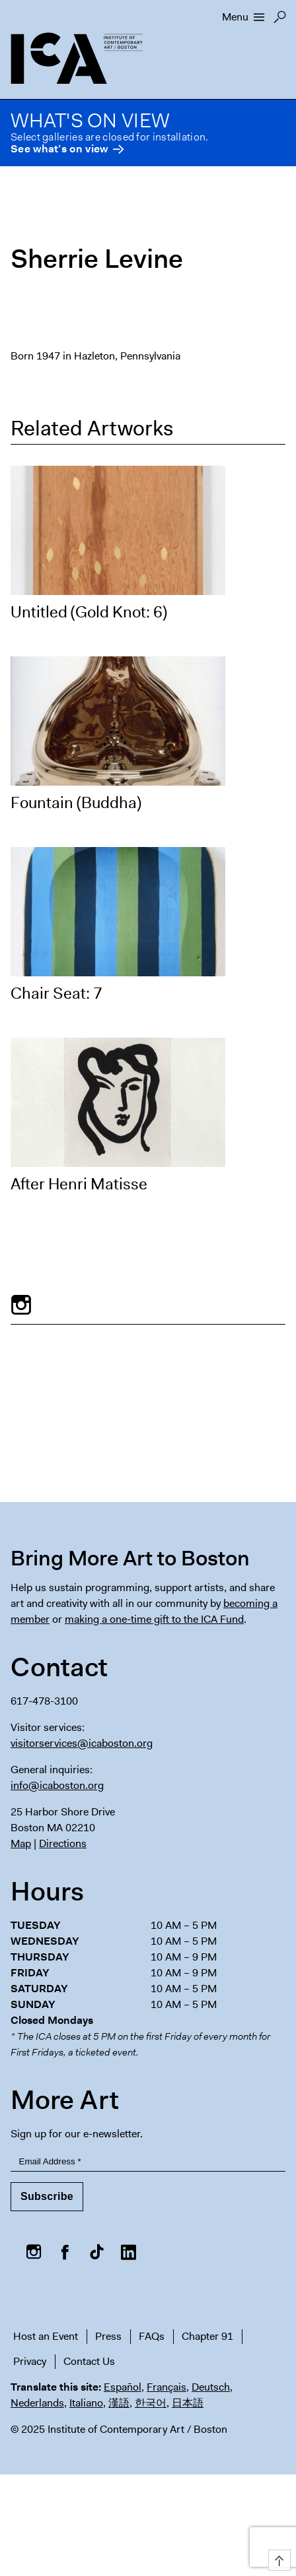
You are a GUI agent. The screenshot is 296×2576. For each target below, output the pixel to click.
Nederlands (37, 2403)
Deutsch (211, 2387)
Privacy (29, 2361)
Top (277, 2558)
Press (108, 2336)
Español (122, 2387)
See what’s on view (59, 149)
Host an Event (45, 2336)
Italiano (86, 2403)
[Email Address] (148, 2162)
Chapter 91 (207, 2336)
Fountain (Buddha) (76, 802)
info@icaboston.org (57, 1785)
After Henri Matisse (79, 1184)
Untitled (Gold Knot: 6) (89, 612)
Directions (63, 1843)
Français (166, 2387)
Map (21, 1843)
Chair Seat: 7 (56, 993)
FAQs (152, 2336)
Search (280, 20)
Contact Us (89, 2361)
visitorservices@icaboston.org (82, 1743)
